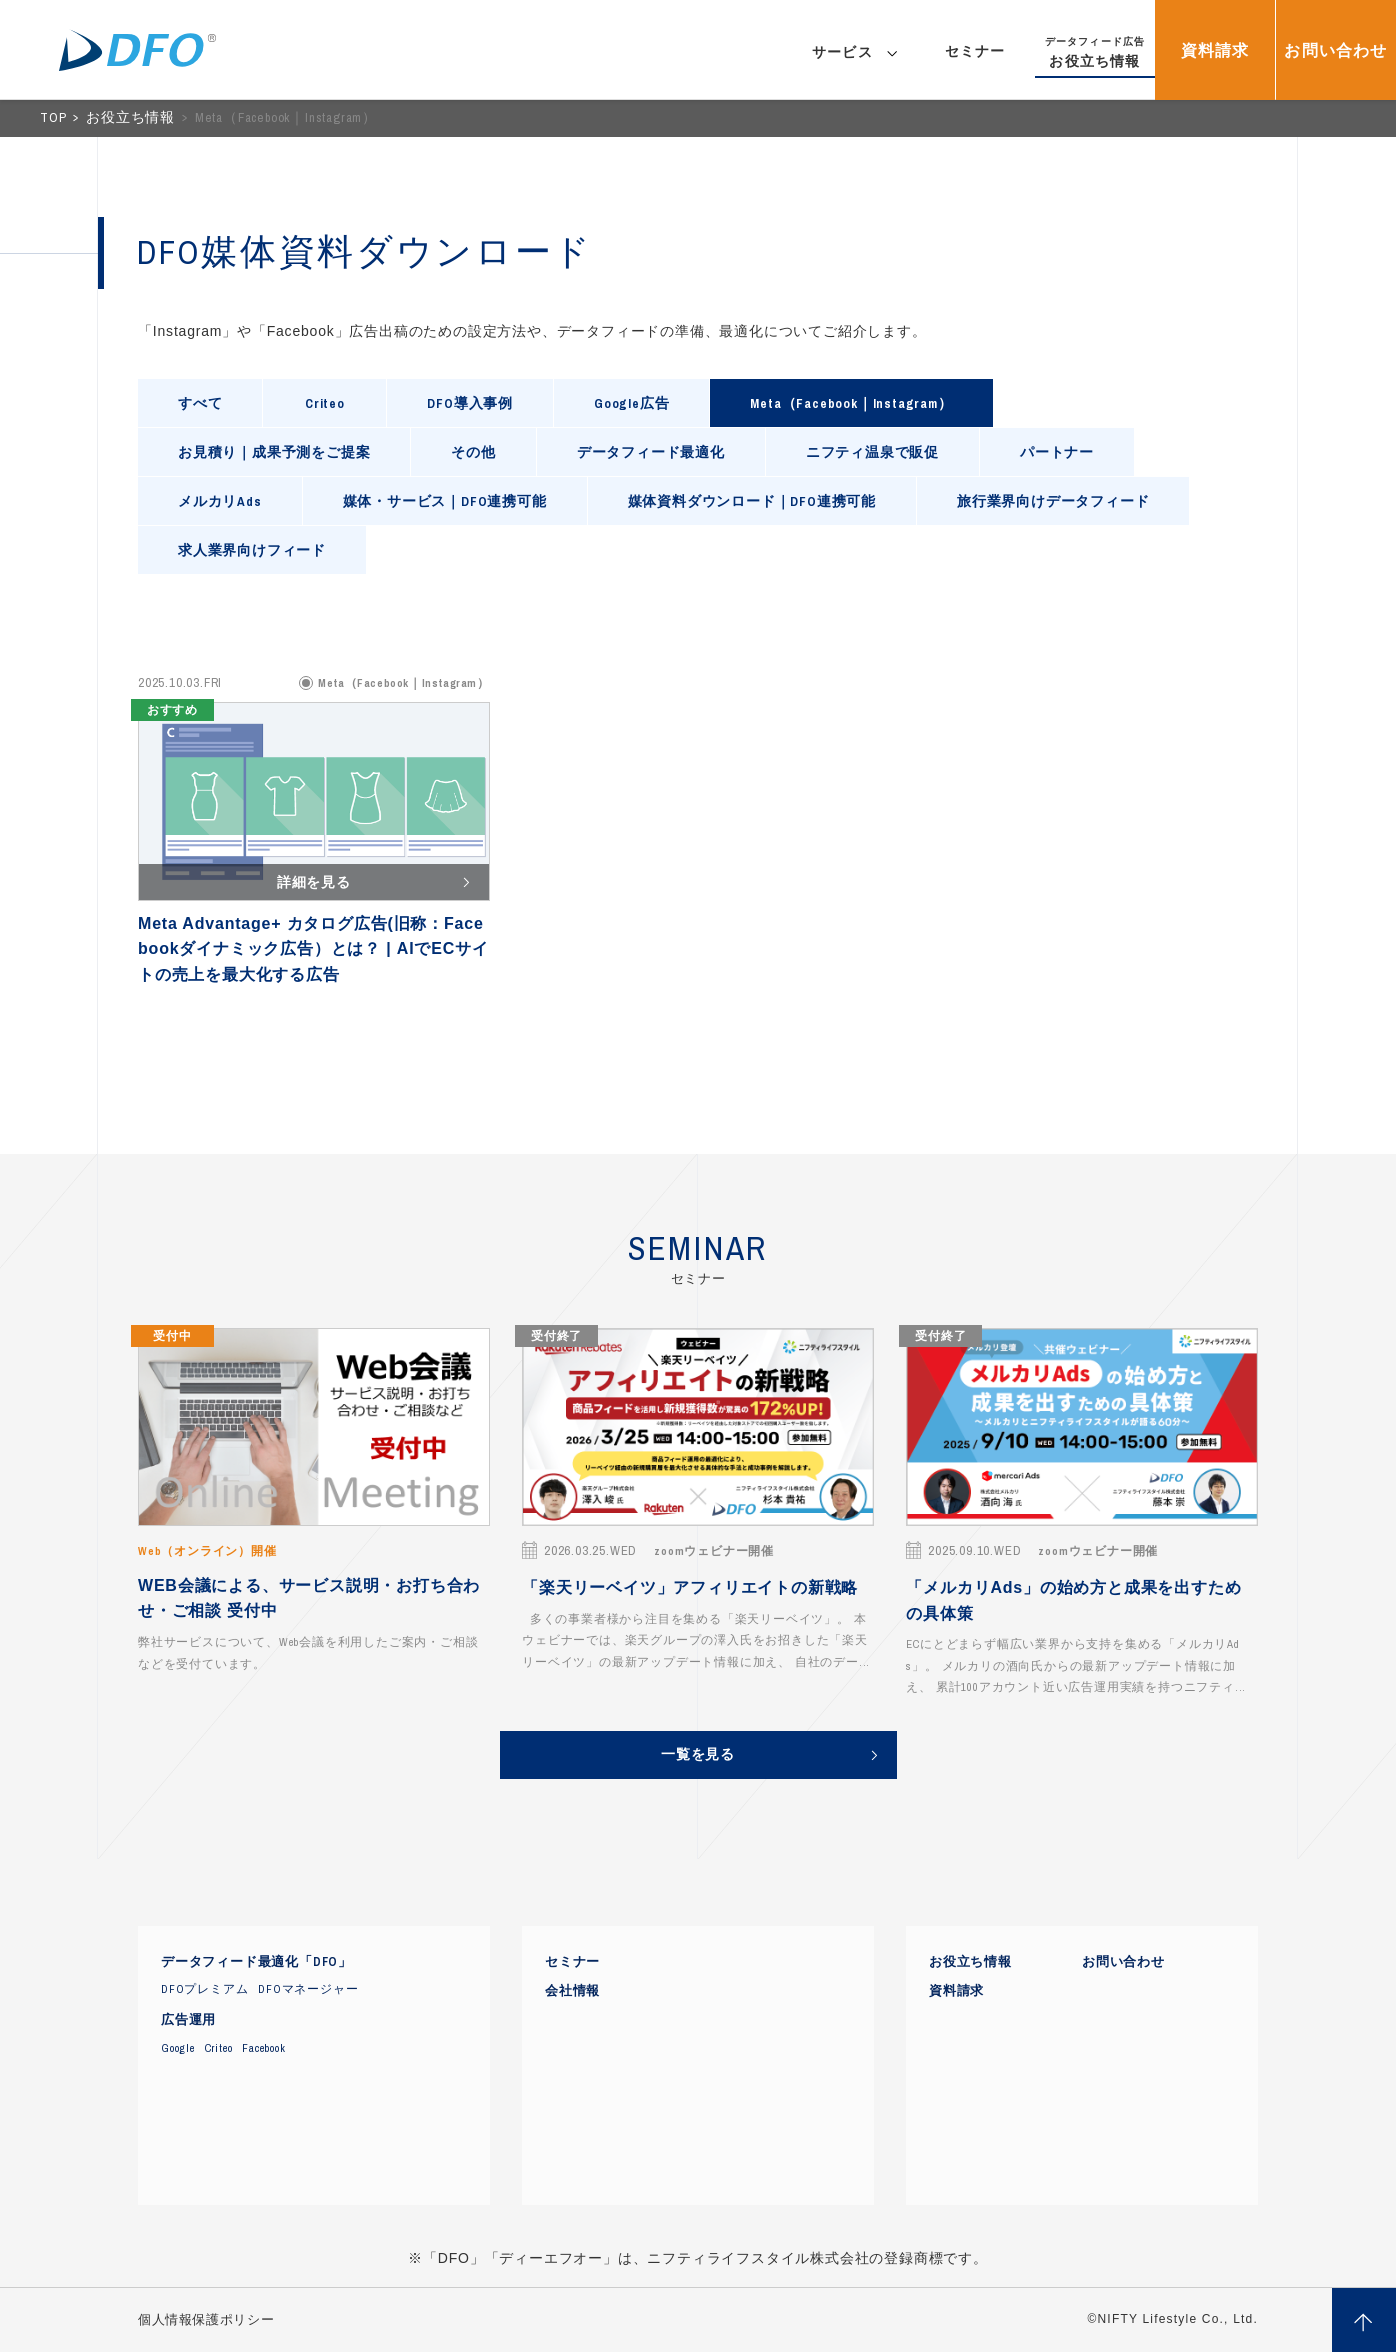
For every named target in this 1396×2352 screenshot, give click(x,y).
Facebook (263, 2048)
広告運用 (188, 2020)
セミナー (572, 1962)
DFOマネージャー (308, 1989)
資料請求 (956, 1991)
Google (178, 2048)
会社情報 (572, 1991)
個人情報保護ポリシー (206, 2320)
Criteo (219, 2048)
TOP (55, 117)
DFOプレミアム (204, 1989)
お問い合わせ (1123, 1962)
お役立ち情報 (132, 117)
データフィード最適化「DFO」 (256, 1962)
